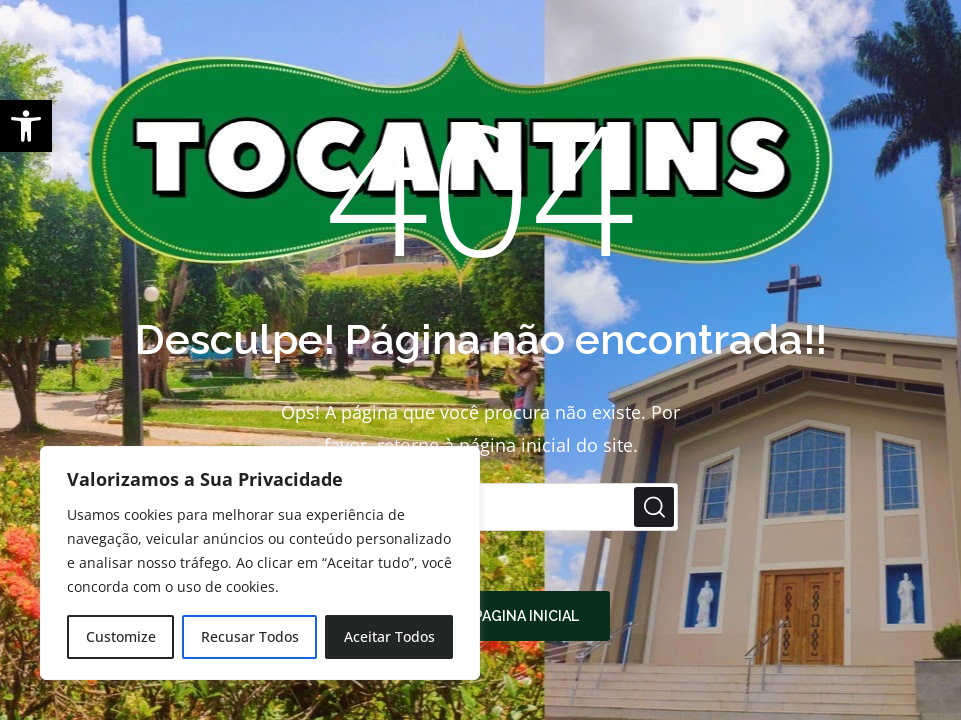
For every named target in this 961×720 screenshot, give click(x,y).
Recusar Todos (250, 636)
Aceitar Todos (389, 636)
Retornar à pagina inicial (481, 616)
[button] (26, 126)
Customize (121, 636)
